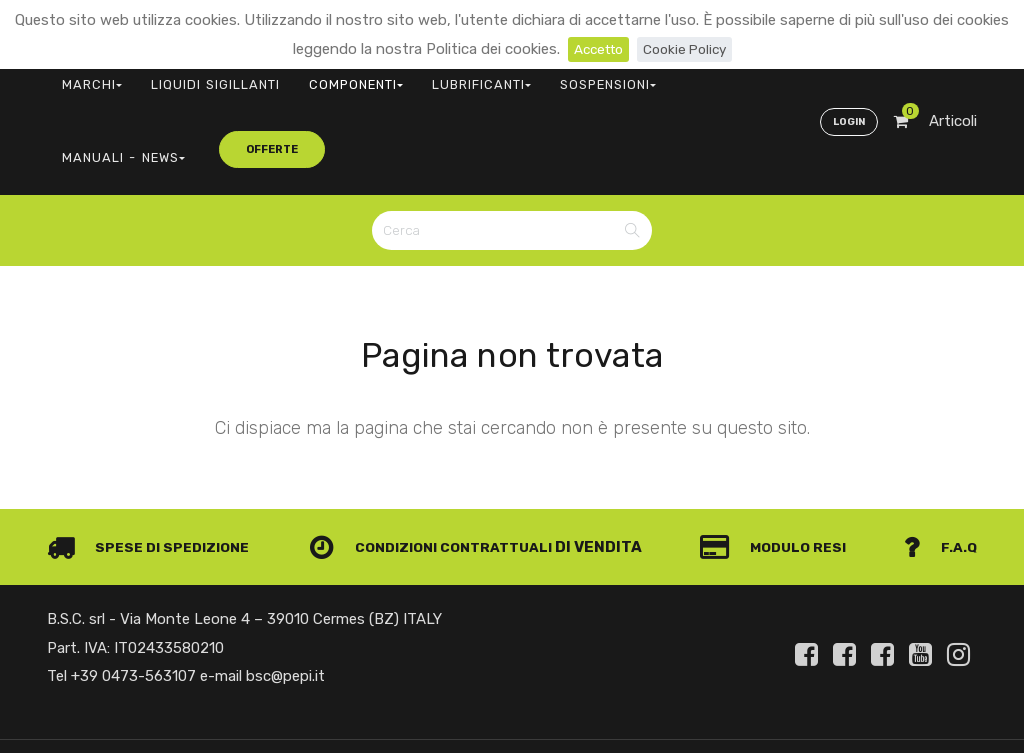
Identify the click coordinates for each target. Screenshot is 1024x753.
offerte (733, 74)
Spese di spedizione (153, 460)
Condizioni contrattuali (438, 460)
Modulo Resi (780, 460)
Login (846, 76)
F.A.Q (939, 460)
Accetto (594, 49)
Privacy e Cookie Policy (898, 696)
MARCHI (81, 75)
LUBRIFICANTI (402, 75)
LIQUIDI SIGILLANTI (182, 75)
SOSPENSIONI (506, 75)
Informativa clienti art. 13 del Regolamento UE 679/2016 (810, 720)
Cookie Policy (688, 49)
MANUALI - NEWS (619, 75)
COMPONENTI (299, 75)
